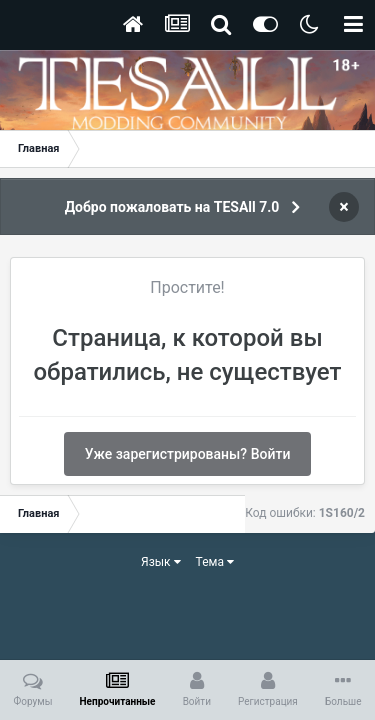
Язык (161, 562)
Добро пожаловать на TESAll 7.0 (172, 207)
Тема (215, 562)
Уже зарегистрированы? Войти (188, 454)
